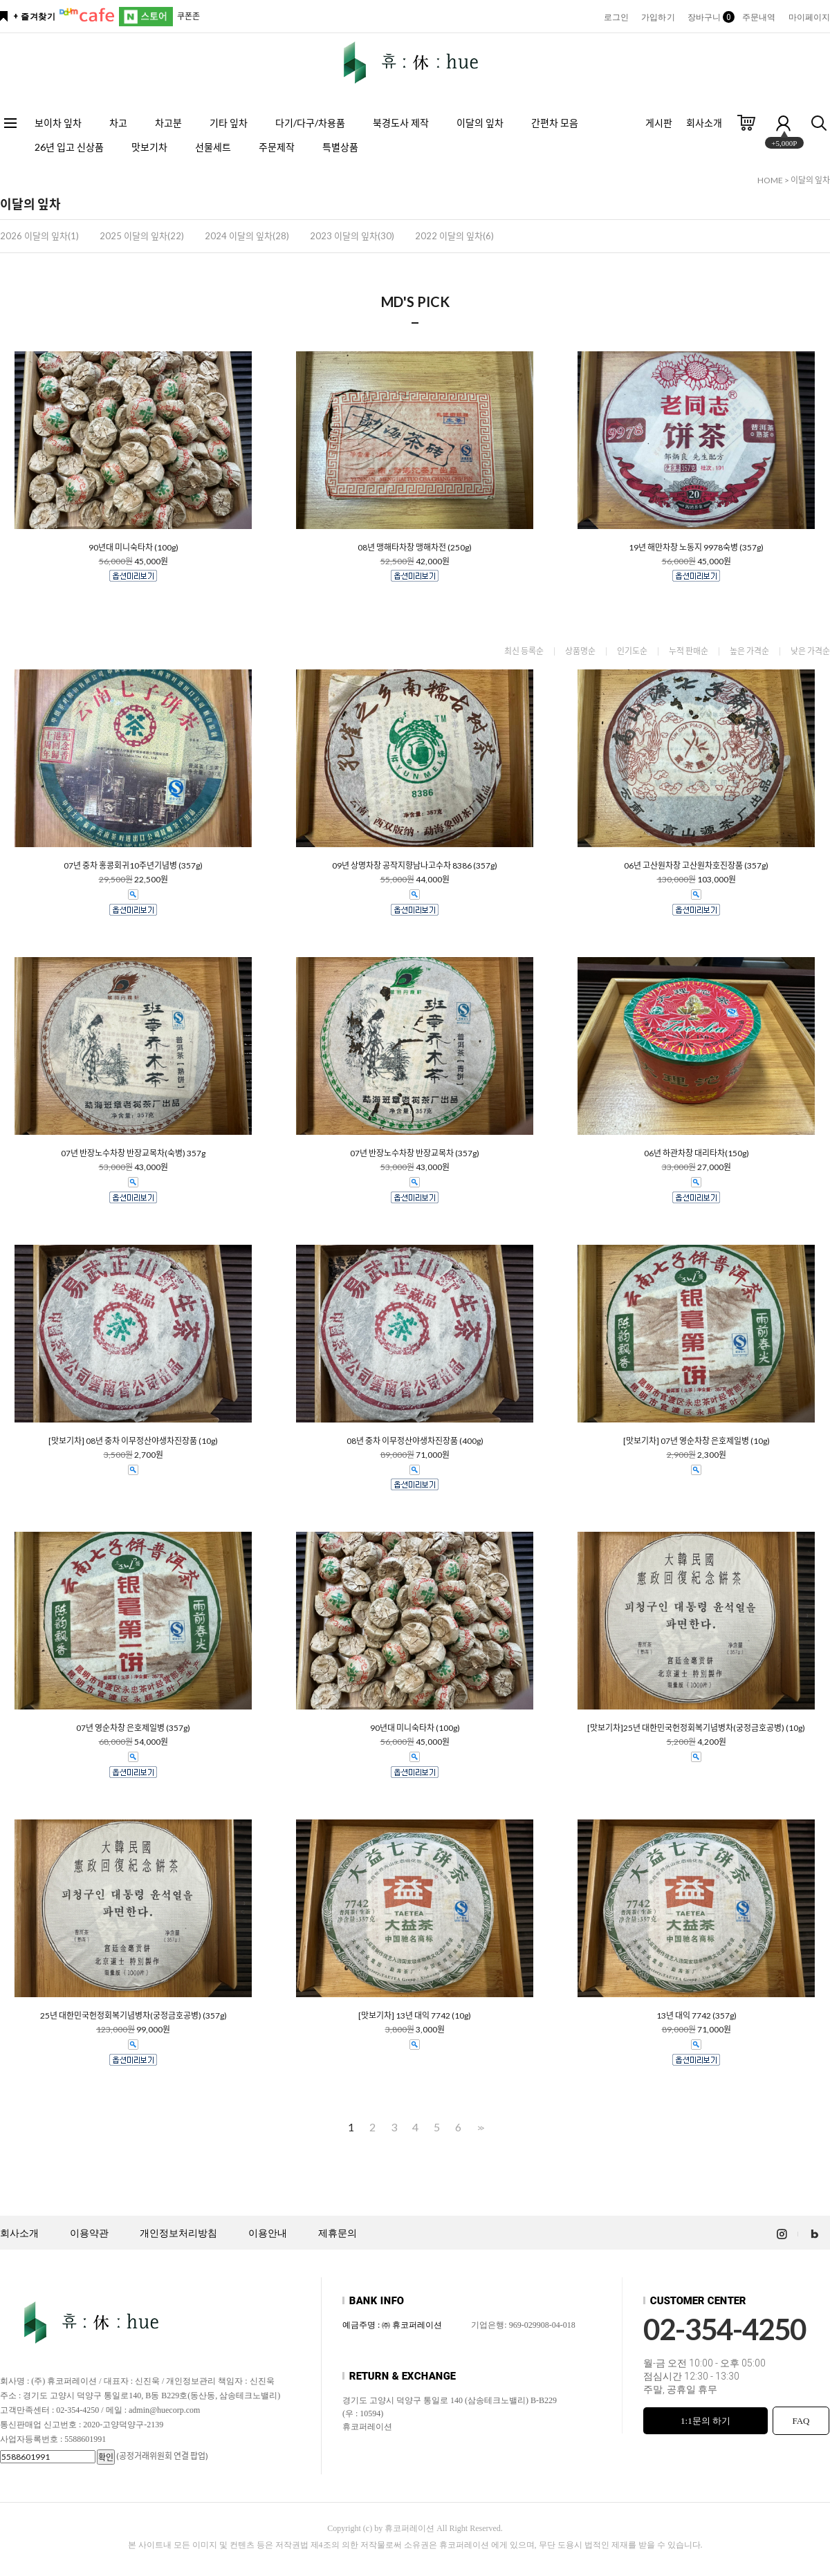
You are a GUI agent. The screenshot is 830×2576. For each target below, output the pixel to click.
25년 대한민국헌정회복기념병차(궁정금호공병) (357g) (133, 2016)
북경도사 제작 (401, 123)
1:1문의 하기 (705, 2421)
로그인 (616, 17)
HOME (770, 180)
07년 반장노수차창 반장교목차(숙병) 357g (133, 1153)
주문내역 (758, 17)
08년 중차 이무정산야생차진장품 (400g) (415, 1441)
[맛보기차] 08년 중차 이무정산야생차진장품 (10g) (133, 1441)
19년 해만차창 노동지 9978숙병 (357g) (696, 548)
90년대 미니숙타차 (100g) (133, 548)
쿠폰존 (188, 16)
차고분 (168, 123)
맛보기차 (149, 147)
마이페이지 (809, 17)
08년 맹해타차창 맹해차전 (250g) (415, 548)
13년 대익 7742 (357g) (696, 2016)
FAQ (800, 2421)
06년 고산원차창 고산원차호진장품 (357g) (696, 866)
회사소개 (704, 123)
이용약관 (89, 2233)
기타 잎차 (229, 123)
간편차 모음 (554, 123)
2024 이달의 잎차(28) (247, 235)
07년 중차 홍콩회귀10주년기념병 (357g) (133, 866)
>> (479, 2127)
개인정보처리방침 (178, 2233)
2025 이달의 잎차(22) (142, 235)
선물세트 (213, 147)
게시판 (658, 123)
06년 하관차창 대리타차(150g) (696, 1153)
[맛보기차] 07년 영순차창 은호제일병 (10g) (696, 1441)
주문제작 (277, 147)
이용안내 (267, 2233)
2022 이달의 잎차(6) (454, 235)
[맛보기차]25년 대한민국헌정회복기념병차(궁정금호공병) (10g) (696, 1728)
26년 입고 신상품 (69, 147)
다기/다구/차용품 (310, 123)
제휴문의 (337, 2233)
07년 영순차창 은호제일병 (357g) (133, 1728)
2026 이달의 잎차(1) (39, 235)
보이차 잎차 (58, 123)
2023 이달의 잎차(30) (352, 235)
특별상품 (340, 147)
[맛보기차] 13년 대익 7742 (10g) (414, 2016)
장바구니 (709, 17)
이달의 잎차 (480, 123)
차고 (118, 123)
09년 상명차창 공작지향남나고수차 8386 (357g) (414, 866)
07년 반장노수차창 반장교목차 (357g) (414, 1153)
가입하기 (657, 17)
